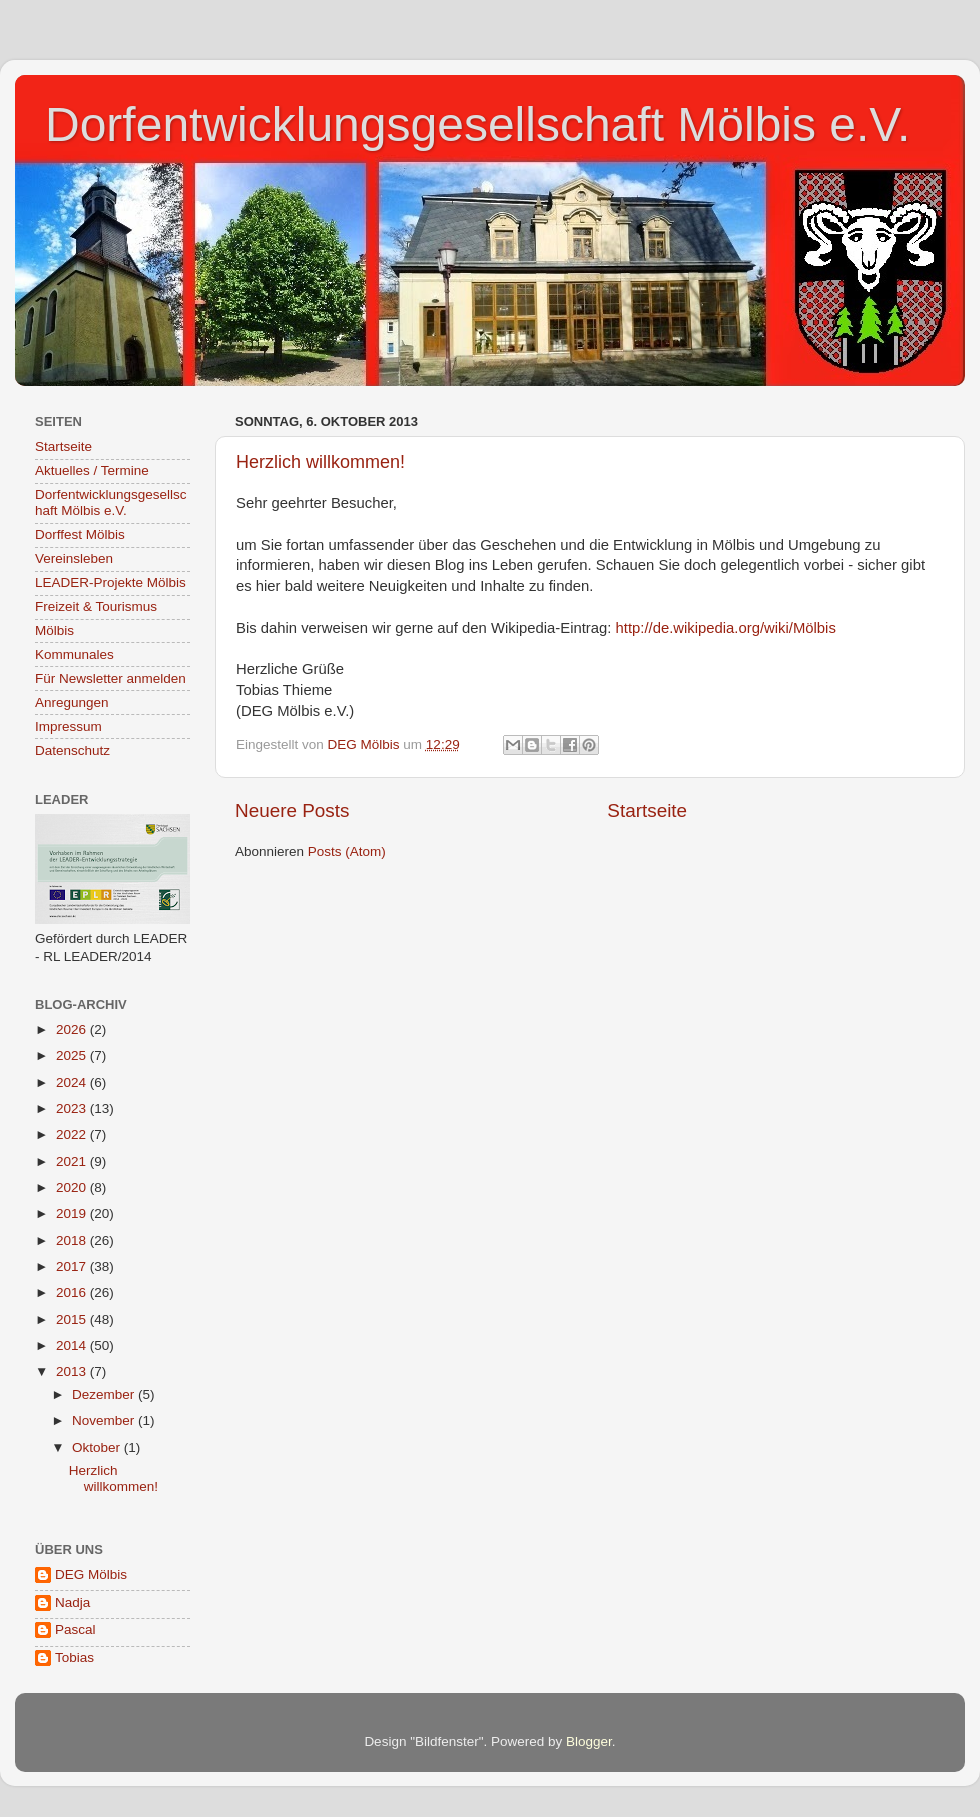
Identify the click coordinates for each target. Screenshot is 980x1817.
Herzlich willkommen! (320, 462)
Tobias (74, 1657)
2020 (73, 1187)
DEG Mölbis (91, 1574)
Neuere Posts (292, 810)
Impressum (68, 726)
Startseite (647, 810)
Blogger (589, 1741)
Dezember (105, 1394)
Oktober (98, 1447)
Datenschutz (72, 750)
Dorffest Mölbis (80, 534)
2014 (73, 1345)
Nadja (72, 1602)
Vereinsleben (74, 558)
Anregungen (72, 702)
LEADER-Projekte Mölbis (110, 582)
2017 (73, 1266)
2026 (73, 1029)
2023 (73, 1108)
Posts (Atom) (347, 851)
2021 (73, 1161)
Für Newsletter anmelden (110, 678)
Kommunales (74, 654)
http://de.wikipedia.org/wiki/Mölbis (726, 628)
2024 (73, 1082)
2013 (73, 1371)
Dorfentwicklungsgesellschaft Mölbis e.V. (477, 124)
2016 (73, 1292)
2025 (73, 1055)
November (105, 1420)
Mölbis (54, 630)
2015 (73, 1319)
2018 (73, 1240)
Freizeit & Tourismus (96, 606)
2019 (73, 1213)
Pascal (75, 1629)
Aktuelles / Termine (92, 470)
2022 (73, 1134)
